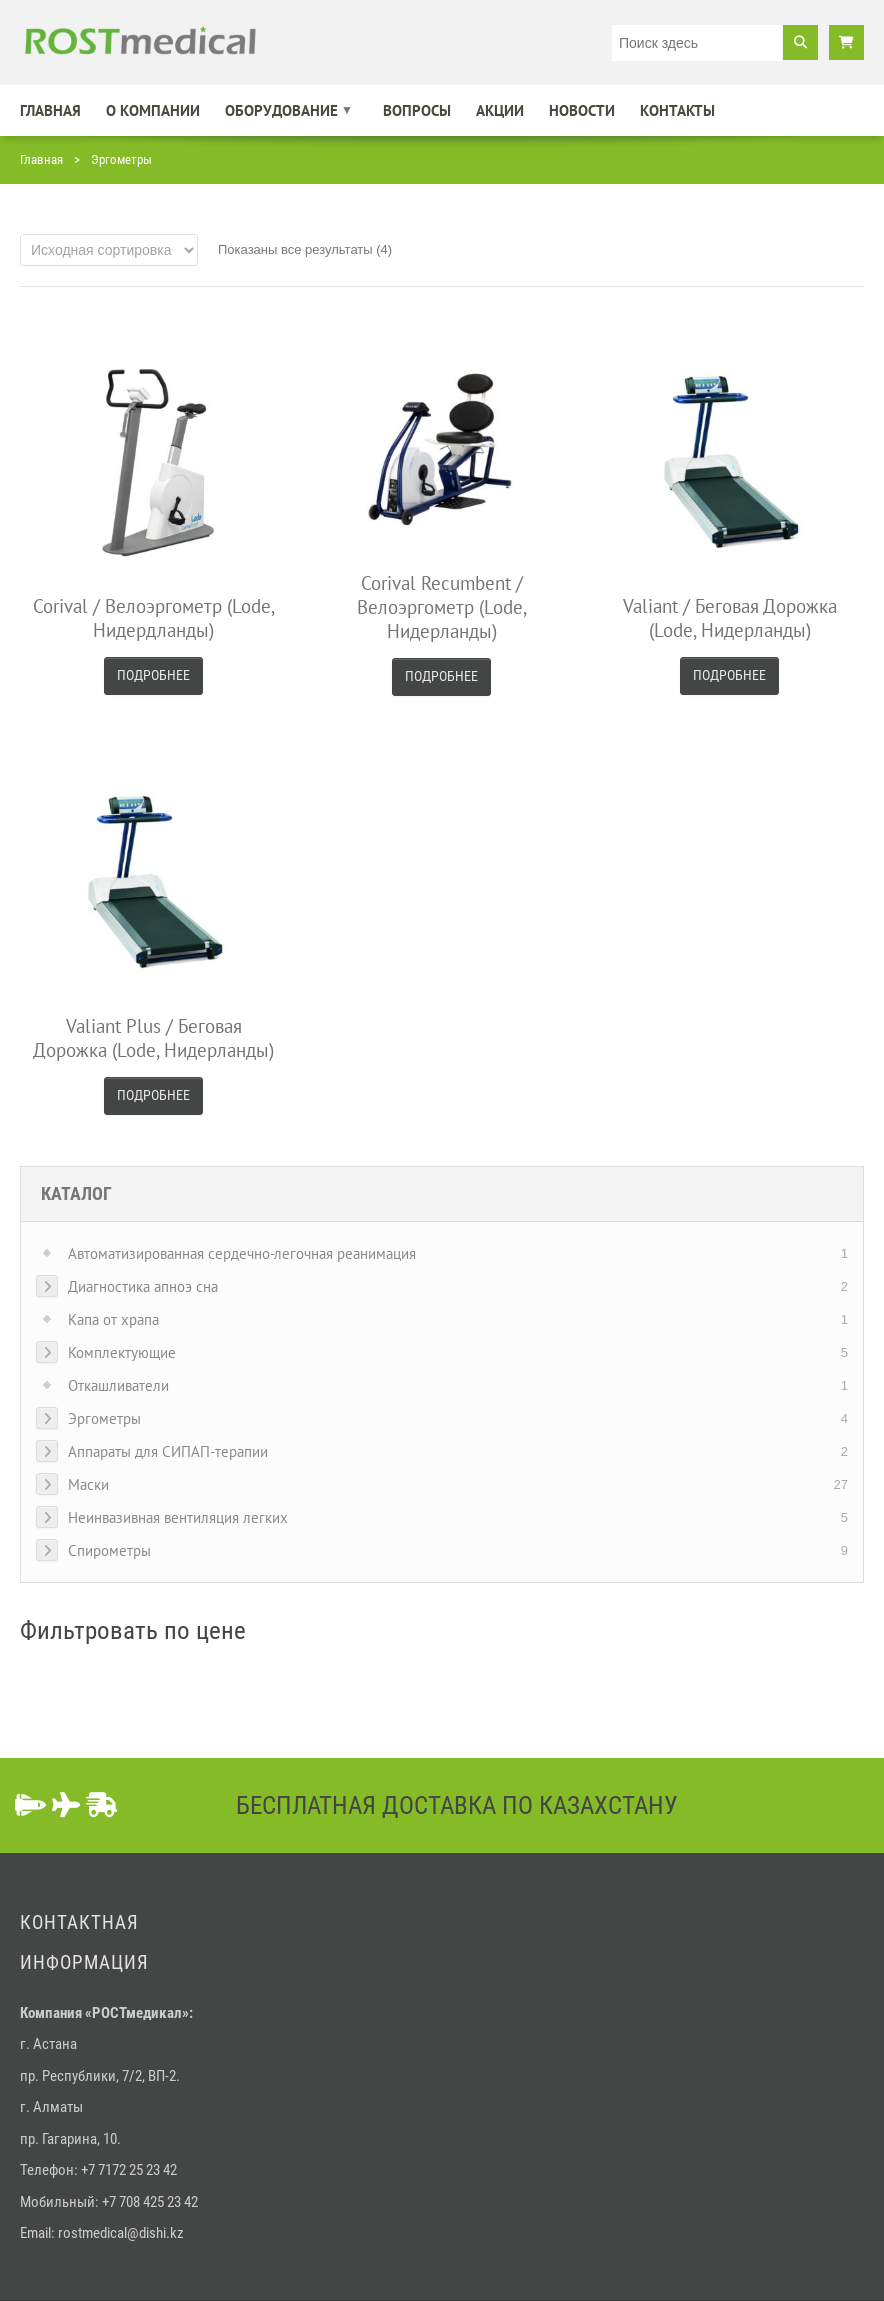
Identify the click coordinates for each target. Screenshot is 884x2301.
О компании (153, 110)
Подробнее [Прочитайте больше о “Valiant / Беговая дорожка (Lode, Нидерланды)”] (729, 675)
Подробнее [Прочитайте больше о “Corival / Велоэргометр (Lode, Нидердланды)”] (153, 675)
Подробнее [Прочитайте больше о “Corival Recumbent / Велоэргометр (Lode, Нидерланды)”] (441, 676)
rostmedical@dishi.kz (121, 2233)
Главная (50, 110)
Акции (500, 110)
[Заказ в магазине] (109, 250)
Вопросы (417, 110)
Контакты (677, 110)
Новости (582, 110)
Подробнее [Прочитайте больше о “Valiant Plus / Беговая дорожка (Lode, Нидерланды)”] (153, 1095)
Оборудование (281, 110)
